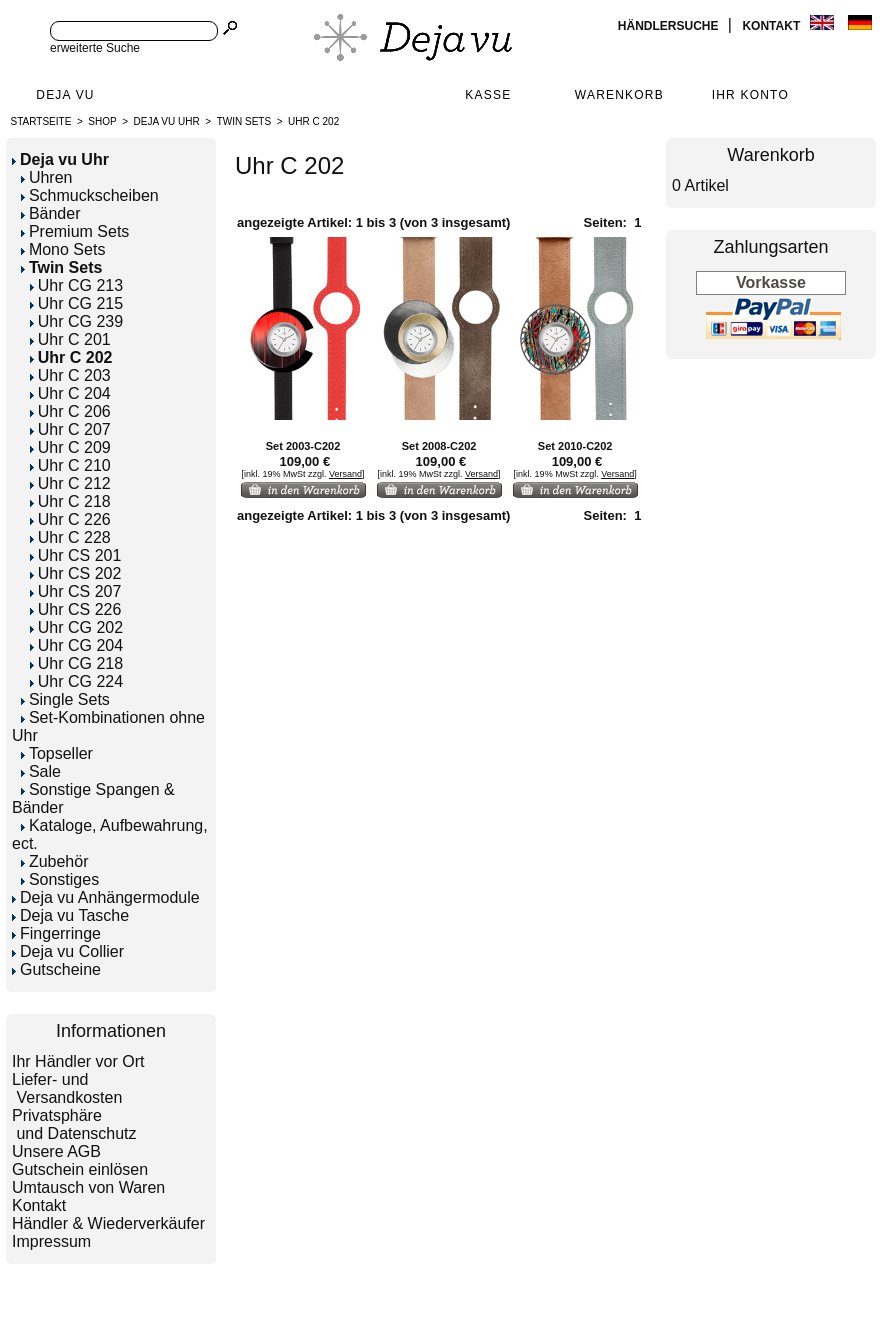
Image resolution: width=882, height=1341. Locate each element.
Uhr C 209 (70, 447)
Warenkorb (619, 95)
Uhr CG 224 (76, 681)
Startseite (41, 121)
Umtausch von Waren (88, 1187)
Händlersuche (670, 26)
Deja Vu (65, 95)
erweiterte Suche (95, 48)
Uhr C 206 (70, 411)
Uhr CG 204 (76, 645)
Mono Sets (63, 249)
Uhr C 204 (70, 393)
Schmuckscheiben (90, 195)
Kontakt (772, 26)
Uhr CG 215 (76, 303)
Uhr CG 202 (76, 627)
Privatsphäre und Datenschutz (74, 1124)
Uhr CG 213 (76, 285)
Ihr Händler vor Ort (78, 1061)
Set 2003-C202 (303, 446)
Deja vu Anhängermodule (106, 897)
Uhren (47, 177)
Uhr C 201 (70, 339)
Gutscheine (56, 969)
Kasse (488, 95)
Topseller (57, 753)
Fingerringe (56, 933)
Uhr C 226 (70, 519)
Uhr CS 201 (76, 555)
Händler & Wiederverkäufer (108, 1223)
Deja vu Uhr (167, 121)
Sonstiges (60, 879)
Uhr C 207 (70, 429)
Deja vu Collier (68, 951)
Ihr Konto (750, 95)
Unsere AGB (56, 1151)
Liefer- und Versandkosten (67, 1088)
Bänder (51, 213)
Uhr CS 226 (76, 609)
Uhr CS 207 (76, 591)
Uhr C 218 (70, 501)
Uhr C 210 (70, 465)
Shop (102, 121)
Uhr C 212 (70, 483)
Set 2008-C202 (439, 446)
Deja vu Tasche (70, 915)
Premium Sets (75, 231)
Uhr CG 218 (76, 663)
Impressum (51, 1241)
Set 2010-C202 (575, 446)
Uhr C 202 (313, 121)
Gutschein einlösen (80, 1169)
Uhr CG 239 (76, 321)
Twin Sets (244, 121)
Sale (41, 771)
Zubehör (55, 861)
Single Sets (65, 699)
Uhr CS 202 (76, 573)
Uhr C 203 (70, 375)
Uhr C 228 (70, 537)
